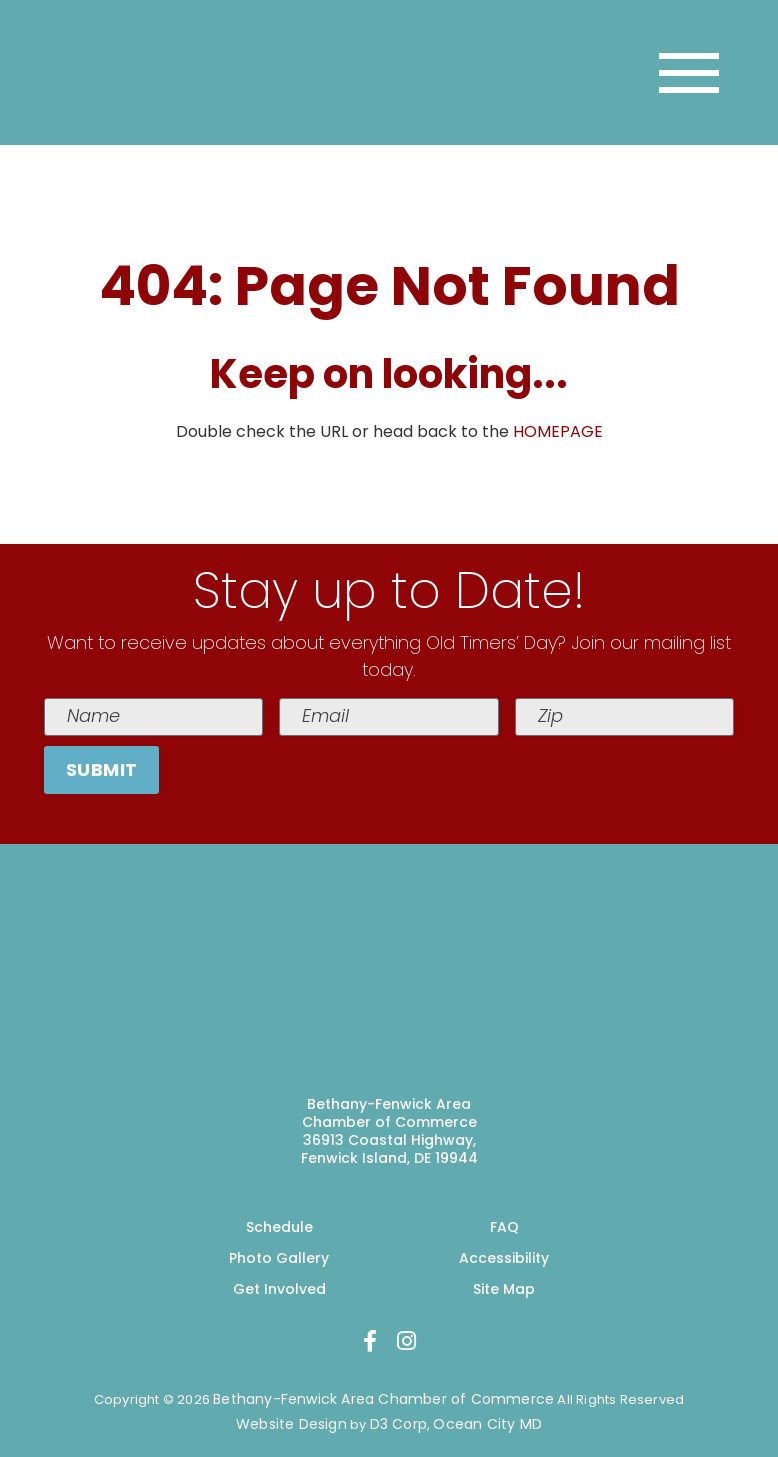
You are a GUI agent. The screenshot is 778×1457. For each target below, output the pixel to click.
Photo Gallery (279, 1258)
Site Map (504, 1289)
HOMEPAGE (558, 431)
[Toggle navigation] (689, 73)
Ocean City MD (487, 1424)
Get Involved (279, 1289)
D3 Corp (398, 1424)
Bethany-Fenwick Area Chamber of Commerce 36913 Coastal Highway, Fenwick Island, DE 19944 (389, 1131)
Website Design (291, 1424)
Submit (102, 769)
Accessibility (504, 1258)
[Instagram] (406, 1341)
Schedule (279, 1227)
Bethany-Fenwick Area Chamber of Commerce (383, 1399)
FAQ (504, 1227)
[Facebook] (370, 1341)
